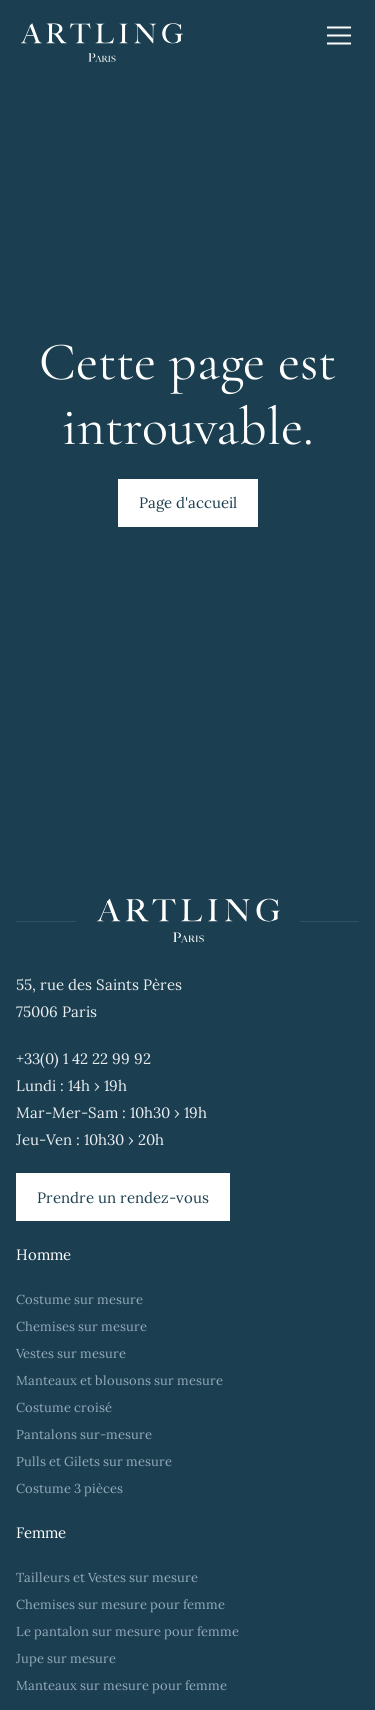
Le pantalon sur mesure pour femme (127, 1631)
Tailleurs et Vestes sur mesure (107, 1577)
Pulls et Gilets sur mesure (94, 1461)
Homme (43, 1254)
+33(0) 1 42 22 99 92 (83, 1058)
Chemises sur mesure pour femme (120, 1604)
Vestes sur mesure (71, 1353)
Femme (41, 1532)
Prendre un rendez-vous (123, 1197)
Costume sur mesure (79, 1299)
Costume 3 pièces (69, 1488)
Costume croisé (64, 1407)
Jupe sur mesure (66, 1658)
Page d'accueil (188, 502)
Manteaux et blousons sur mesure (119, 1380)
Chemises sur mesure (81, 1326)
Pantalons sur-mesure (84, 1434)
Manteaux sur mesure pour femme (121, 1685)
